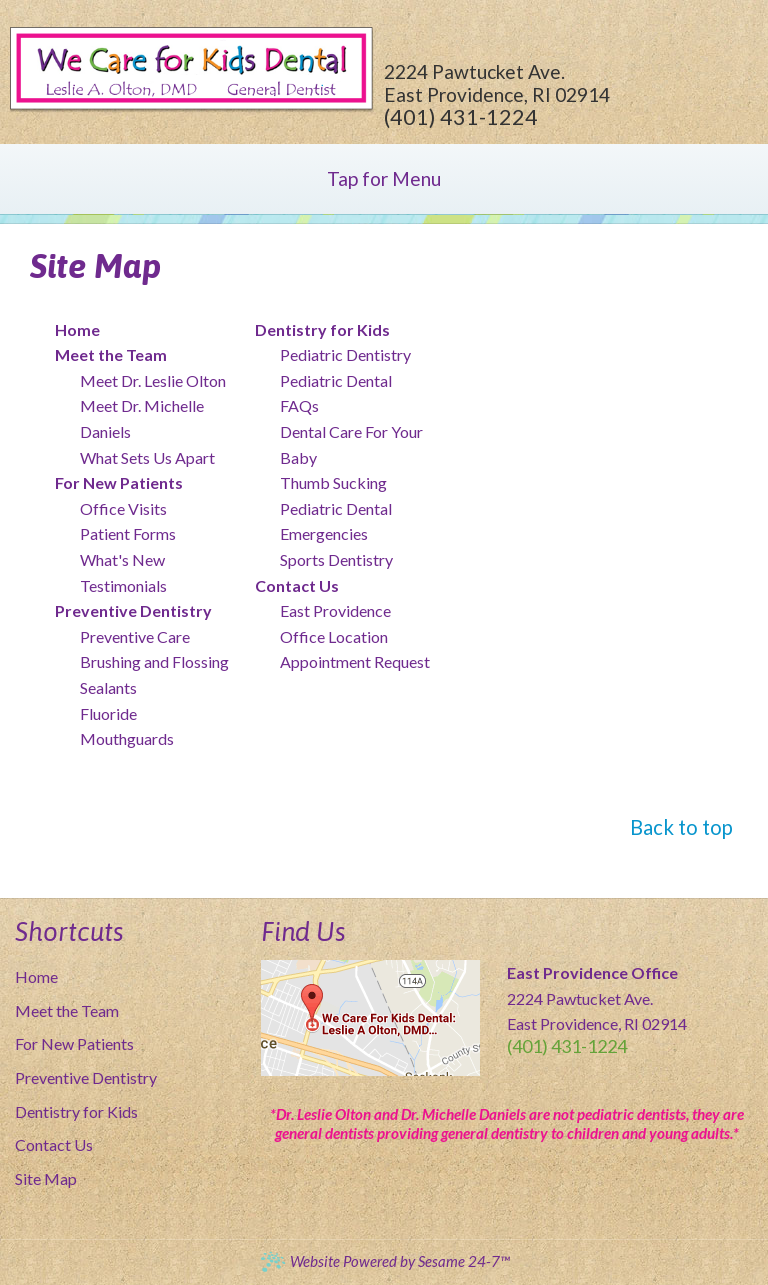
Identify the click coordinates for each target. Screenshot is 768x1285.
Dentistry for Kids (76, 1111)
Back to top (681, 827)
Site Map (46, 1178)
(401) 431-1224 (461, 117)
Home (36, 976)
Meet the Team (67, 1010)
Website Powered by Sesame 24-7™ (384, 1261)
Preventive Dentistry (86, 1077)
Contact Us (54, 1144)
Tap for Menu (384, 178)
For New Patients (74, 1043)
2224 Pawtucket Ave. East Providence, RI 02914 (497, 83)
